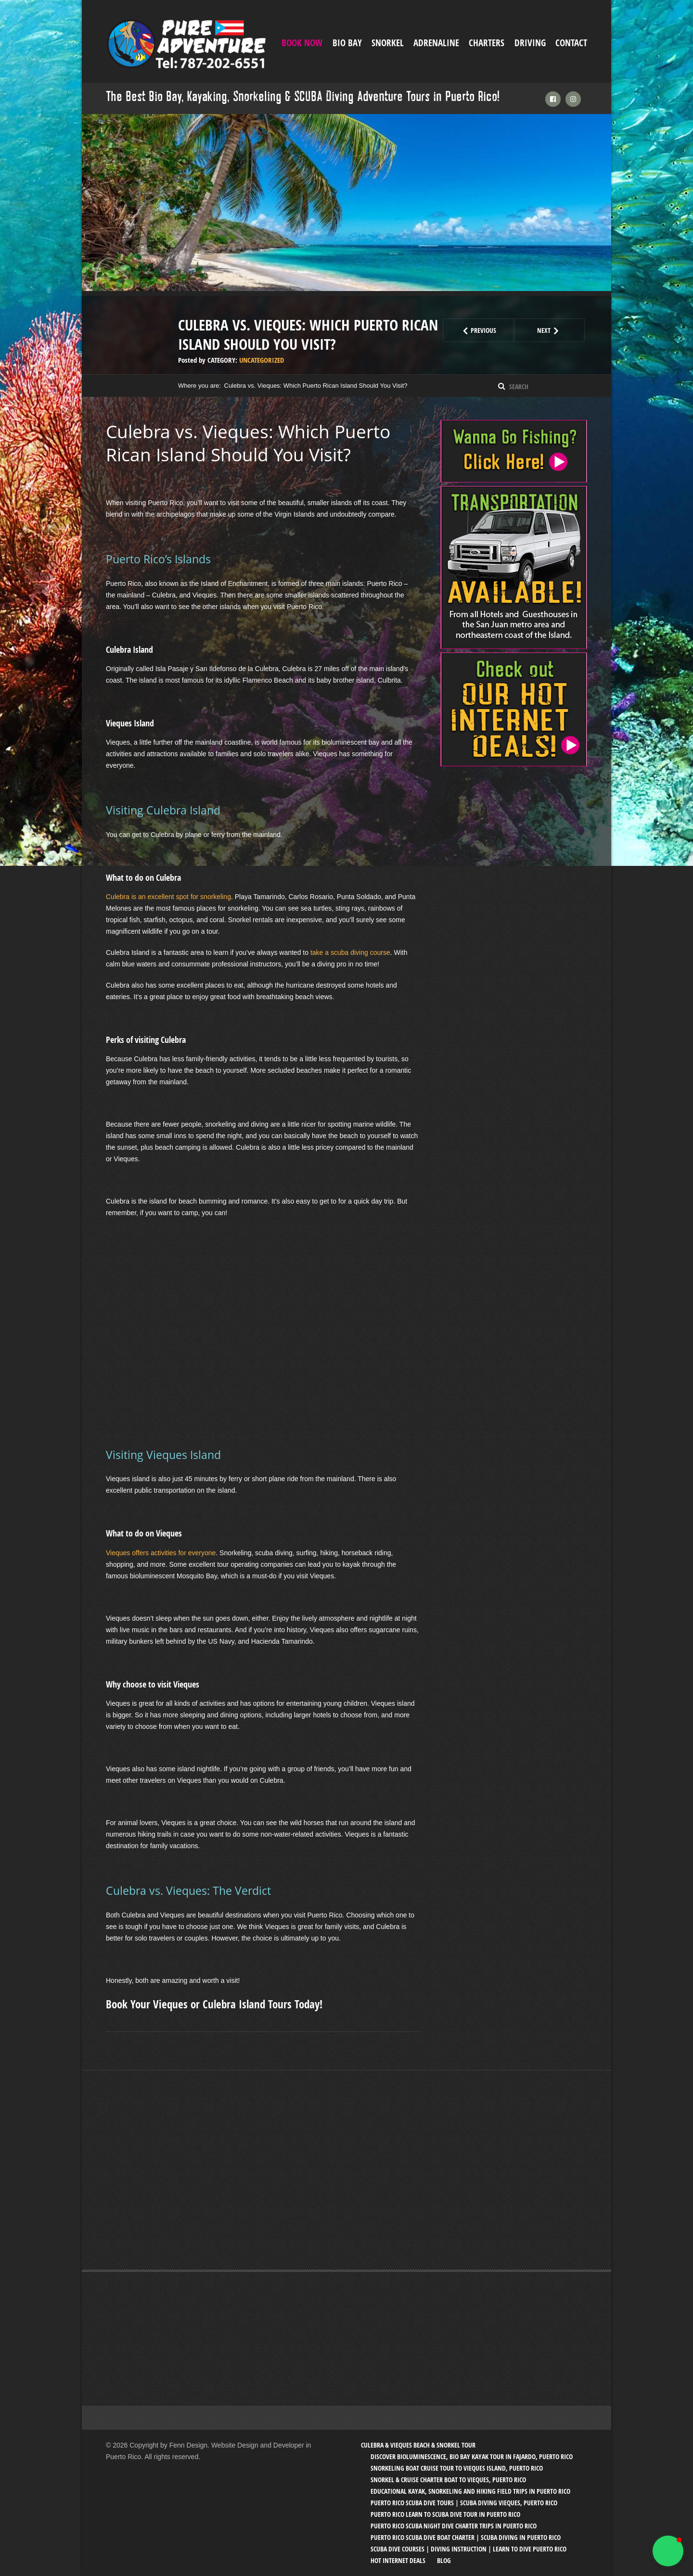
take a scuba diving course (350, 952)
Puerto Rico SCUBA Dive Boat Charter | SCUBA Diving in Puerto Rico (466, 2537)
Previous (486, 330)
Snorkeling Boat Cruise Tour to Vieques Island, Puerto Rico (457, 2468)
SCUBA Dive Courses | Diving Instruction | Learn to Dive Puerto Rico (468, 2548)
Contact (571, 43)
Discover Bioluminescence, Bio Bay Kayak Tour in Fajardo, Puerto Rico (472, 2456)
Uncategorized (261, 360)
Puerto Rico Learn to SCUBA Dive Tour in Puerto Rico (445, 2514)
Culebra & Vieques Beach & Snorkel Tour (418, 2444)
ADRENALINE (436, 43)
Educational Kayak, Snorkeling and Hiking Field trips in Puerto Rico (470, 2491)
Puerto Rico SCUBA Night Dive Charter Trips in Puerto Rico (454, 2525)
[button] (668, 2551)
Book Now (302, 43)
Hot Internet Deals (398, 2560)
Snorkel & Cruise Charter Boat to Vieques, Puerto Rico (448, 2479)
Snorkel (388, 43)
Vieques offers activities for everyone (161, 1553)
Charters (486, 43)
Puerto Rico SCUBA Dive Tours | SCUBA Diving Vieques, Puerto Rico (464, 2502)
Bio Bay (347, 43)
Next (561, 330)
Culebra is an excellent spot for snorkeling (168, 897)
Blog (444, 2560)
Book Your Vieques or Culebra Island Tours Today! (214, 2004)
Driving (530, 43)
